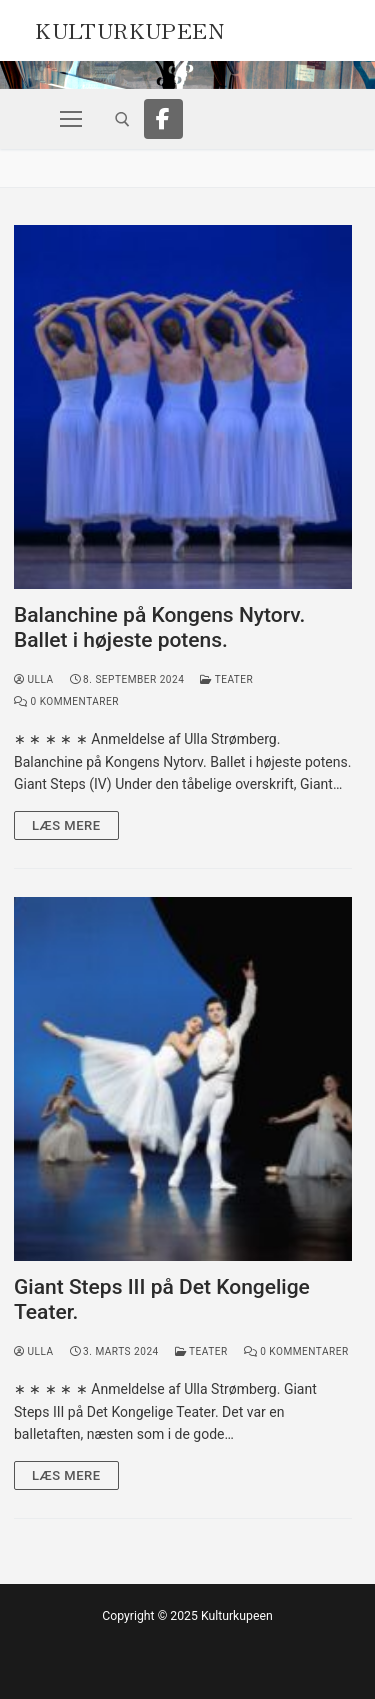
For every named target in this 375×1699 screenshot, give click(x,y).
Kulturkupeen (129, 28)
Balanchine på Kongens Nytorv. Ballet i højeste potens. (159, 628)
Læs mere (66, 825)
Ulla (34, 679)
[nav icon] (71, 119)
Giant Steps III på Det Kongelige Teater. (162, 1300)
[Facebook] (164, 119)
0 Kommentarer (66, 701)
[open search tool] (122, 119)
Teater (226, 679)
